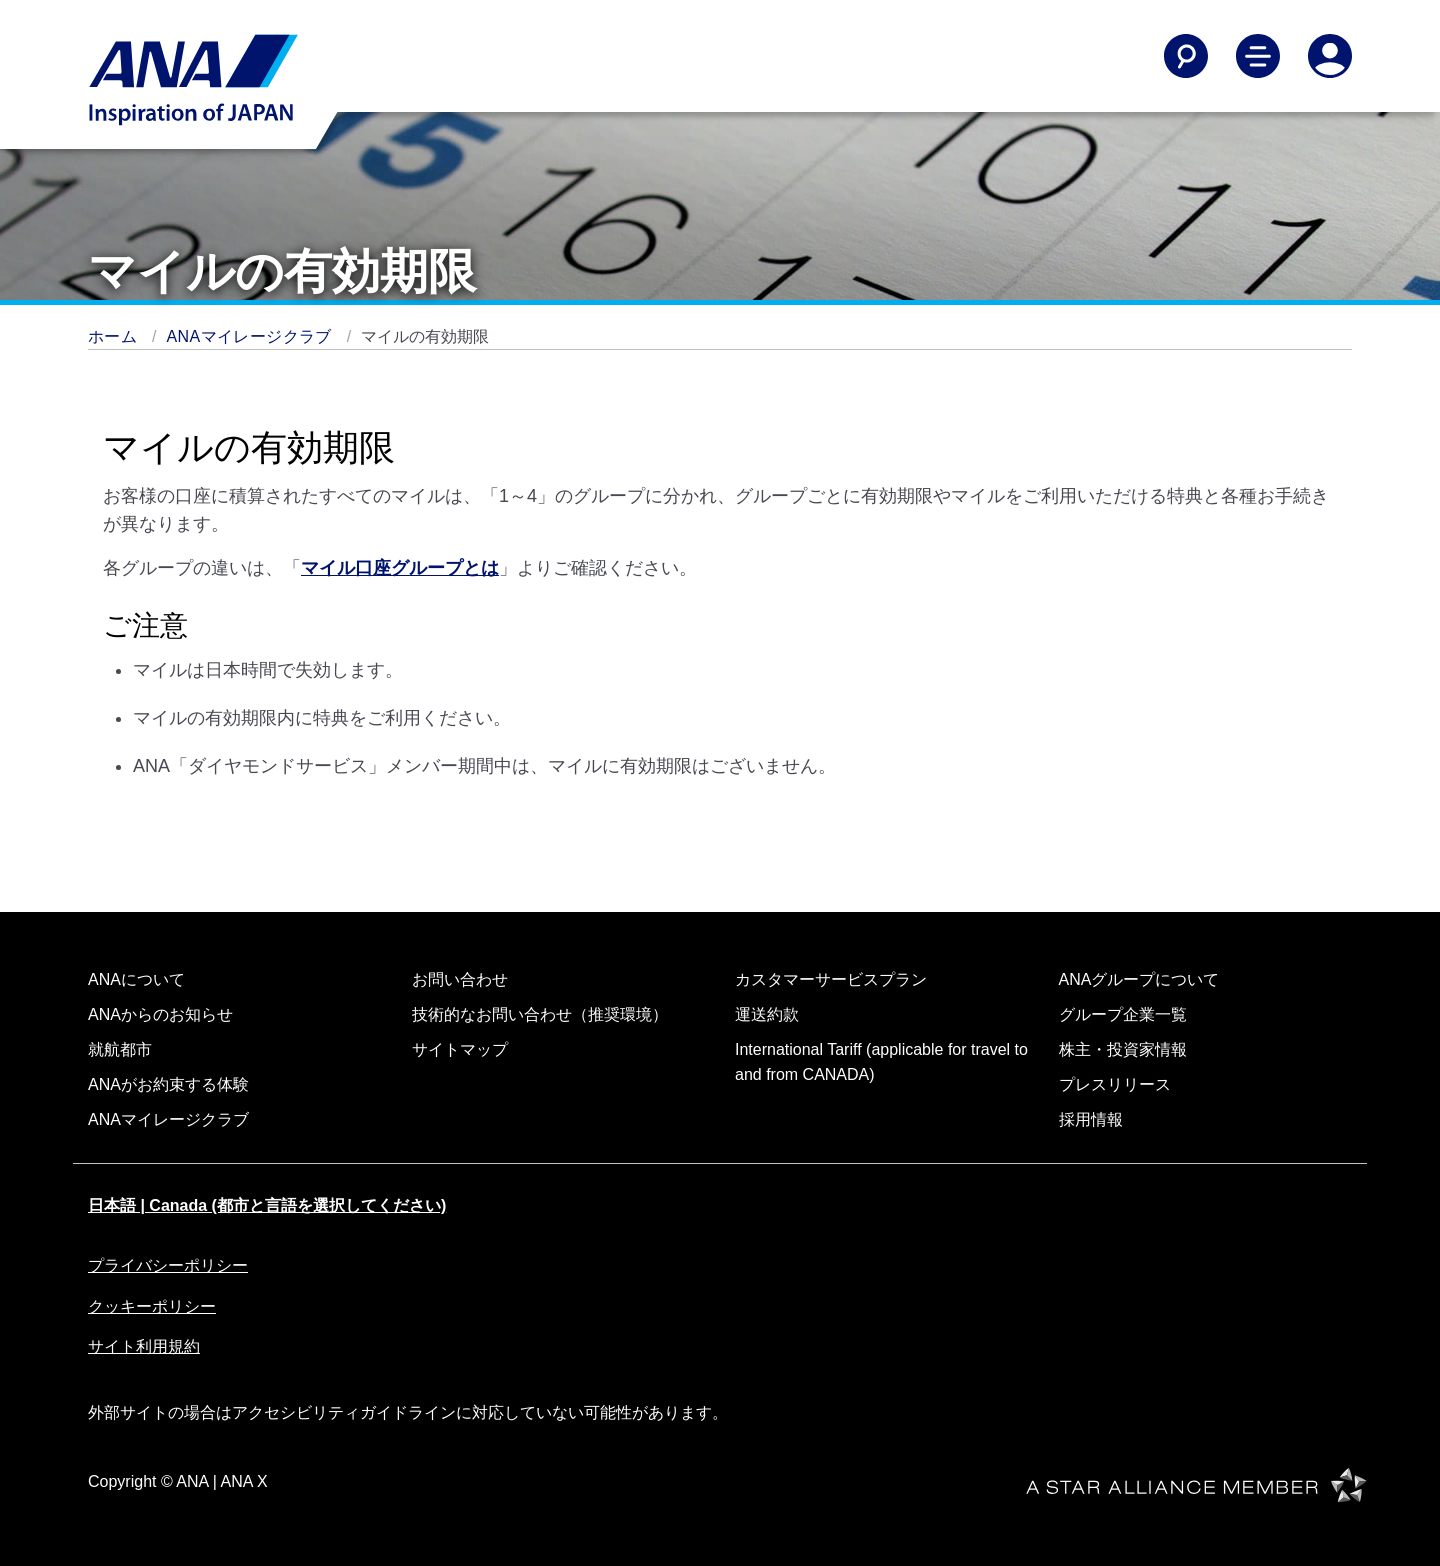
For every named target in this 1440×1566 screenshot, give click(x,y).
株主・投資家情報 (1123, 1049)
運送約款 (767, 1014)
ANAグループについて (1139, 979)
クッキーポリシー (152, 1306)
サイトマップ (460, 1049)
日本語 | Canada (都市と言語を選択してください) (267, 1205)
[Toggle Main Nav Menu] (1258, 56)
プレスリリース (1115, 1084)
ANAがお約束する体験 (168, 1084)
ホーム (115, 336)
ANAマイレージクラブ (252, 336)
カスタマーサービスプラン (831, 979)
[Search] (1186, 56)
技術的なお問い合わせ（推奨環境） (540, 1014)
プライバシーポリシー (168, 1265)
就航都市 (120, 1049)
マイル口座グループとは (400, 568)
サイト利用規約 (144, 1346)
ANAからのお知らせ (160, 1014)
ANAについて (136, 979)
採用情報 (1091, 1119)
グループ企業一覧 (1123, 1014)
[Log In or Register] (1330, 56)
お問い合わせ (460, 979)
